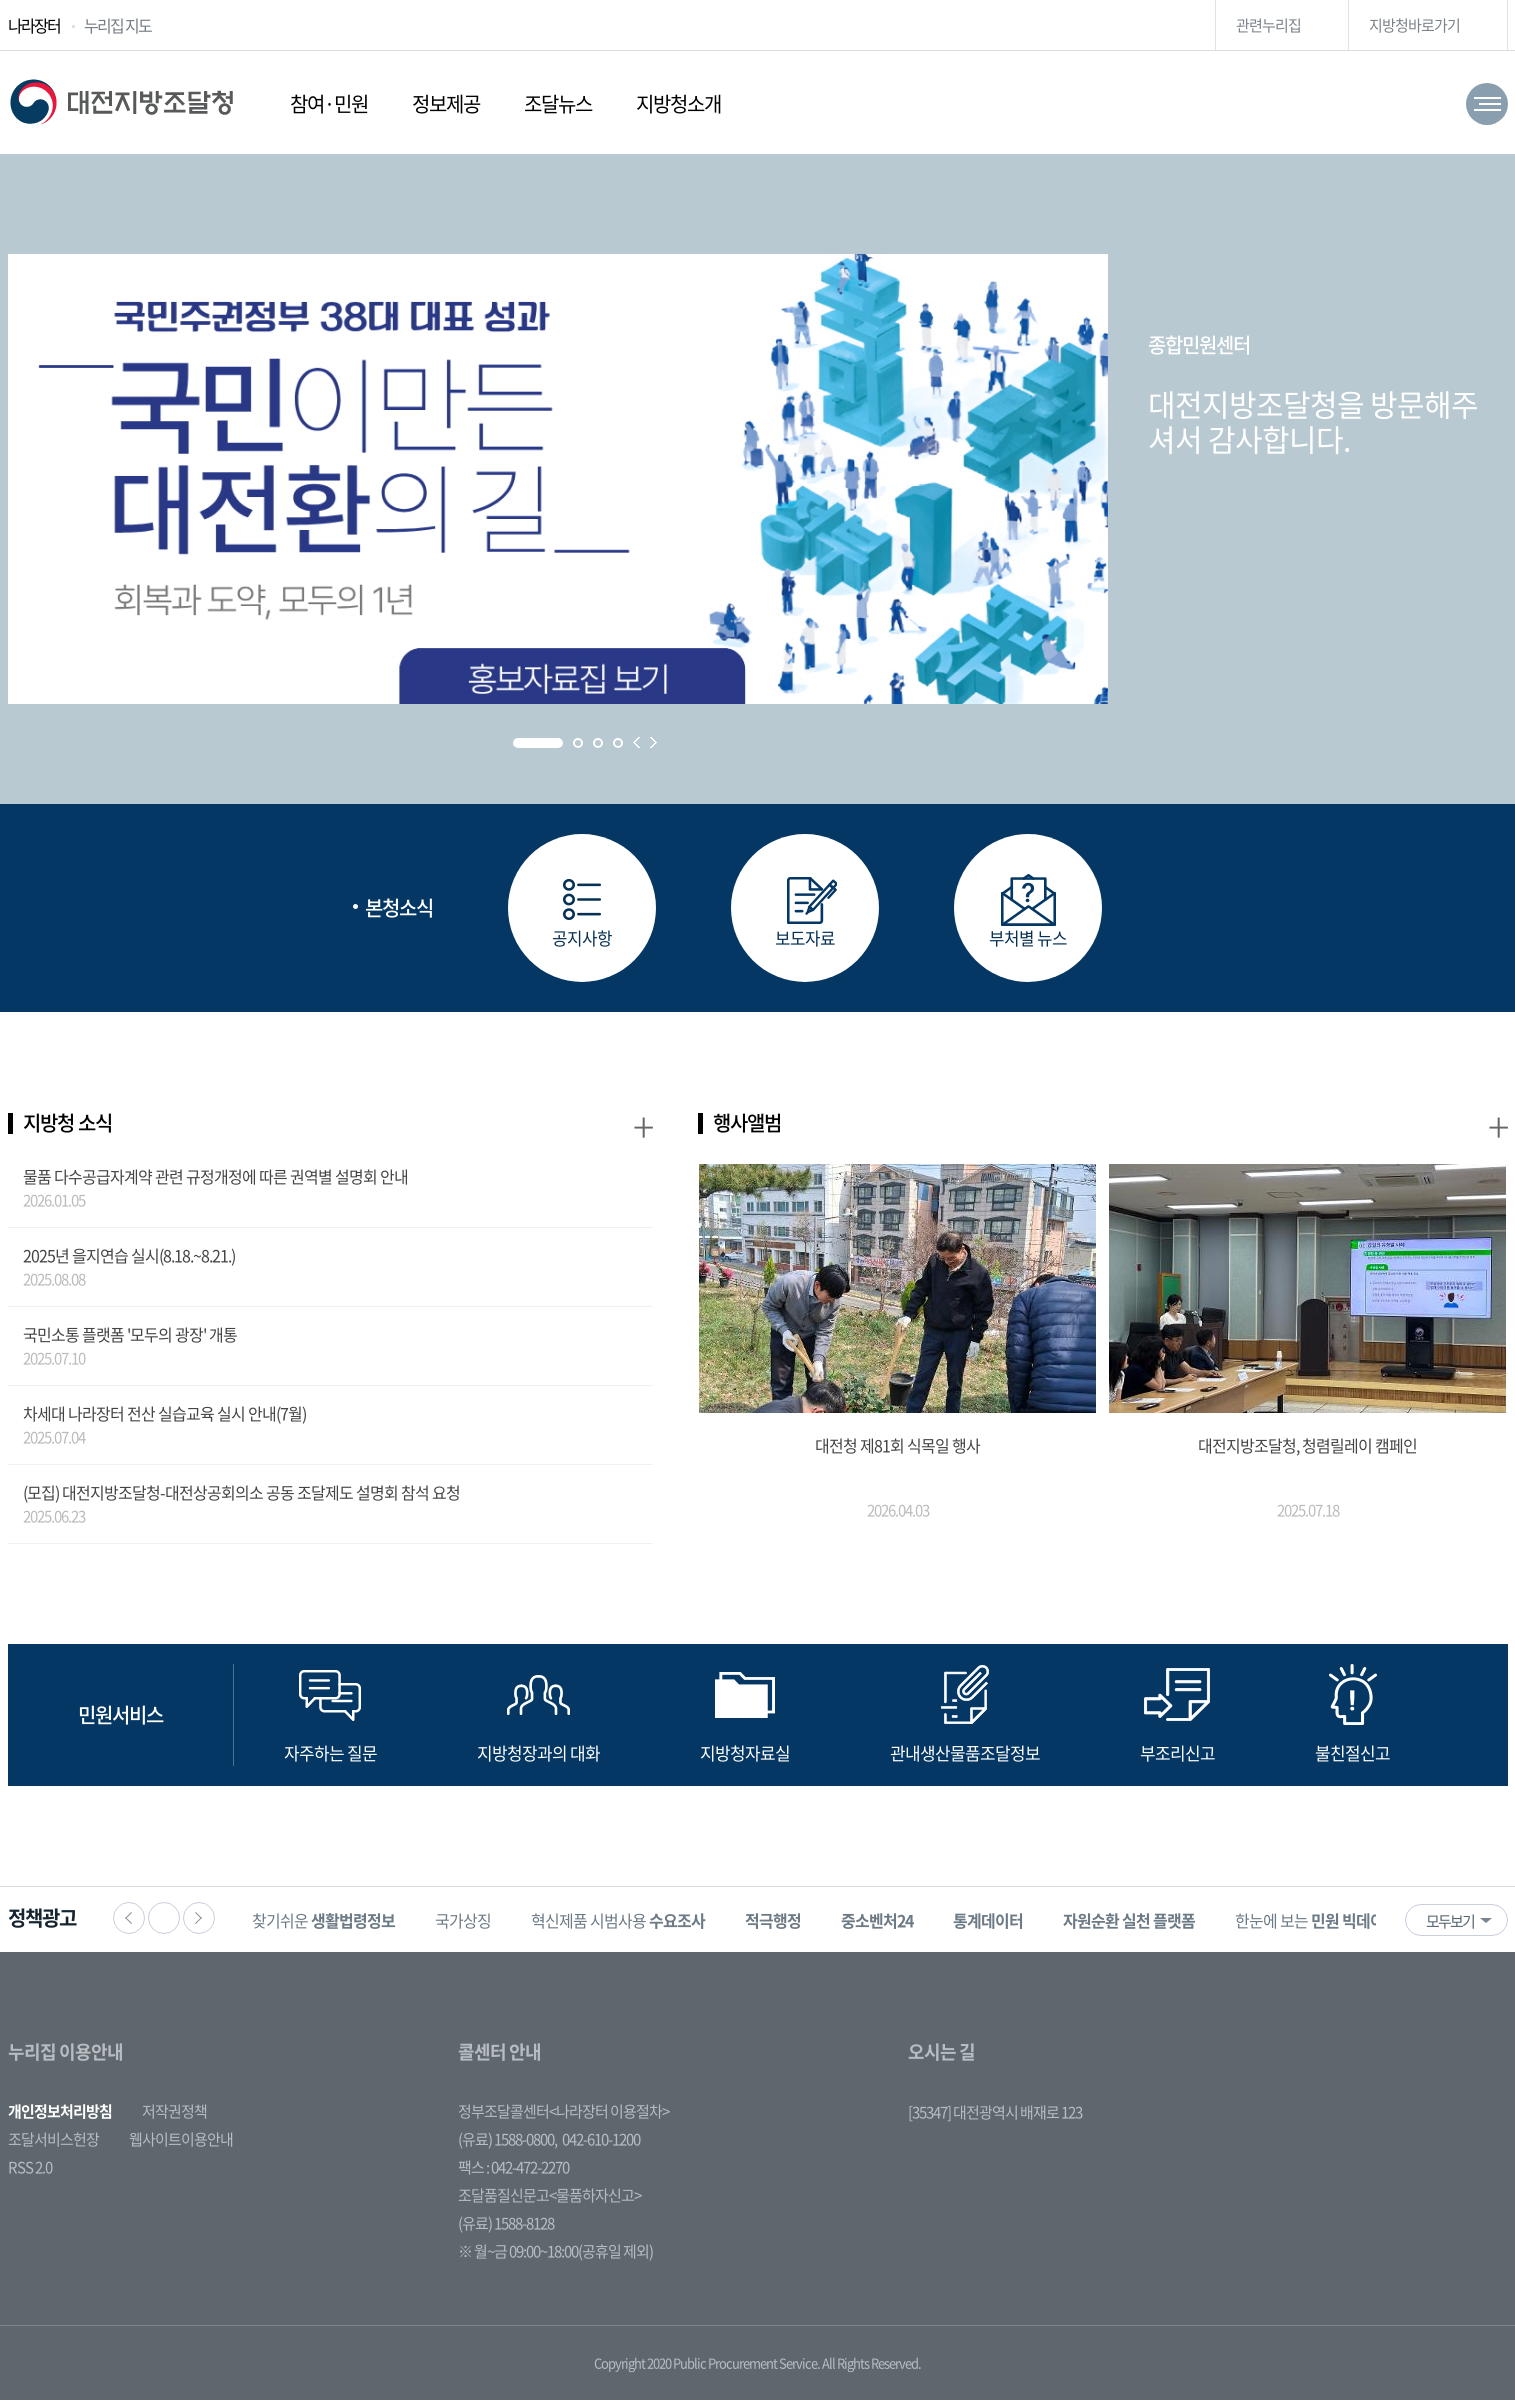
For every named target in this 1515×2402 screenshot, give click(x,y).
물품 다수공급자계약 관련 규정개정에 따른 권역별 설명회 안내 (215, 1178)
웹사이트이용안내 (181, 2141)
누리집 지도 (117, 25)
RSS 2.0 (30, 2169)
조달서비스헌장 (53, 2141)
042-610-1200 (601, 2141)
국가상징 (469, 1922)
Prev (636, 742)
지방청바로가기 (1414, 25)
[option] (329, 1921)
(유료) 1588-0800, (507, 2141)
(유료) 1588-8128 (506, 2225)
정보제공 (446, 103)
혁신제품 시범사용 (624, 1922)
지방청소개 (678, 103)
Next (653, 742)
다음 (199, 1920)
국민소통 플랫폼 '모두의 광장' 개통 (130, 1336)
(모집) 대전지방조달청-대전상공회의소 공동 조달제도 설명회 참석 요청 (241, 1494)
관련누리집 (1268, 25)
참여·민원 (329, 103)
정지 (164, 1920)
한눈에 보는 (1322, 1922)
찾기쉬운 (329, 1922)
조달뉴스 (558, 103)
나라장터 (34, 25)
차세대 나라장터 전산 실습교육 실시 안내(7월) (164, 1415)
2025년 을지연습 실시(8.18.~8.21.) (129, 1257)
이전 (129, 1920)
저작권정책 (174, 2113)
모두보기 (1450, 1923)
